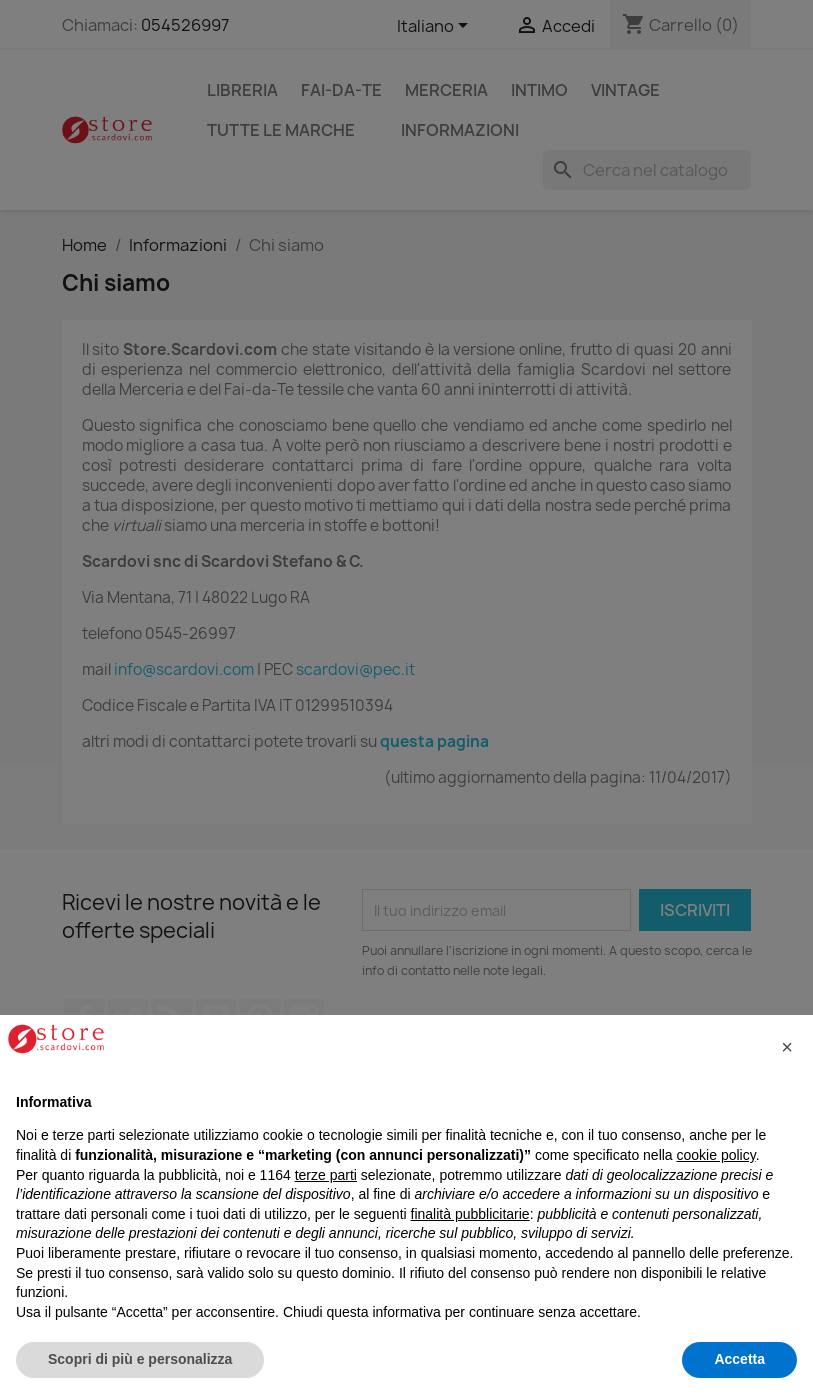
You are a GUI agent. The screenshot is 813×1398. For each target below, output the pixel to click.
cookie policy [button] (716, 1155)
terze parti (326, 1175)
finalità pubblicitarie (470, 1214)
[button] (787, 1047)
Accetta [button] (739, 1359)
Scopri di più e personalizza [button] (140, 1359)
